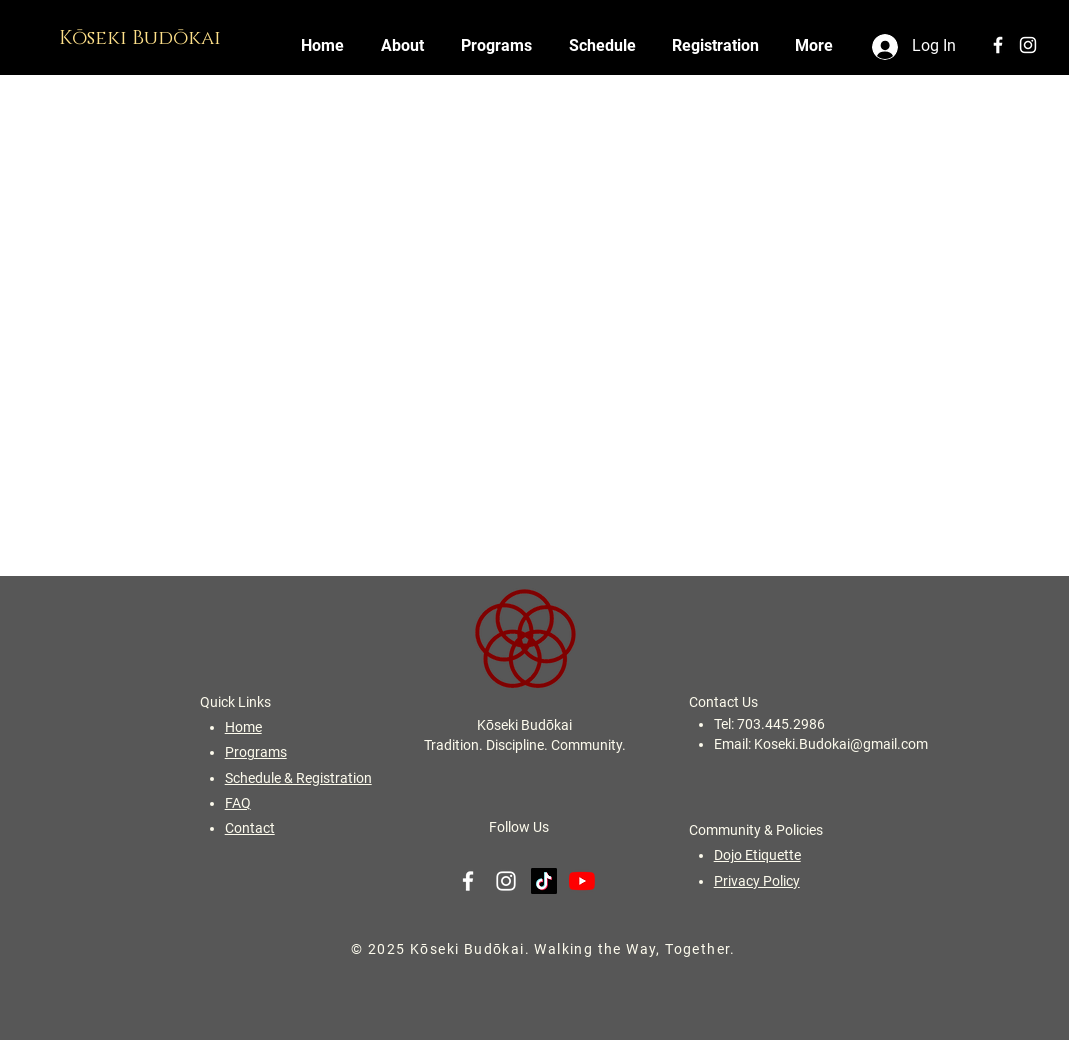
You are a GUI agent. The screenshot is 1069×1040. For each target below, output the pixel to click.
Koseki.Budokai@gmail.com (841, 744)
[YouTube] (582, 881)
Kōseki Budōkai (142, 38)
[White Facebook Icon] (998, 45)
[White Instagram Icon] (1028, 45)
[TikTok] (544, 881)
